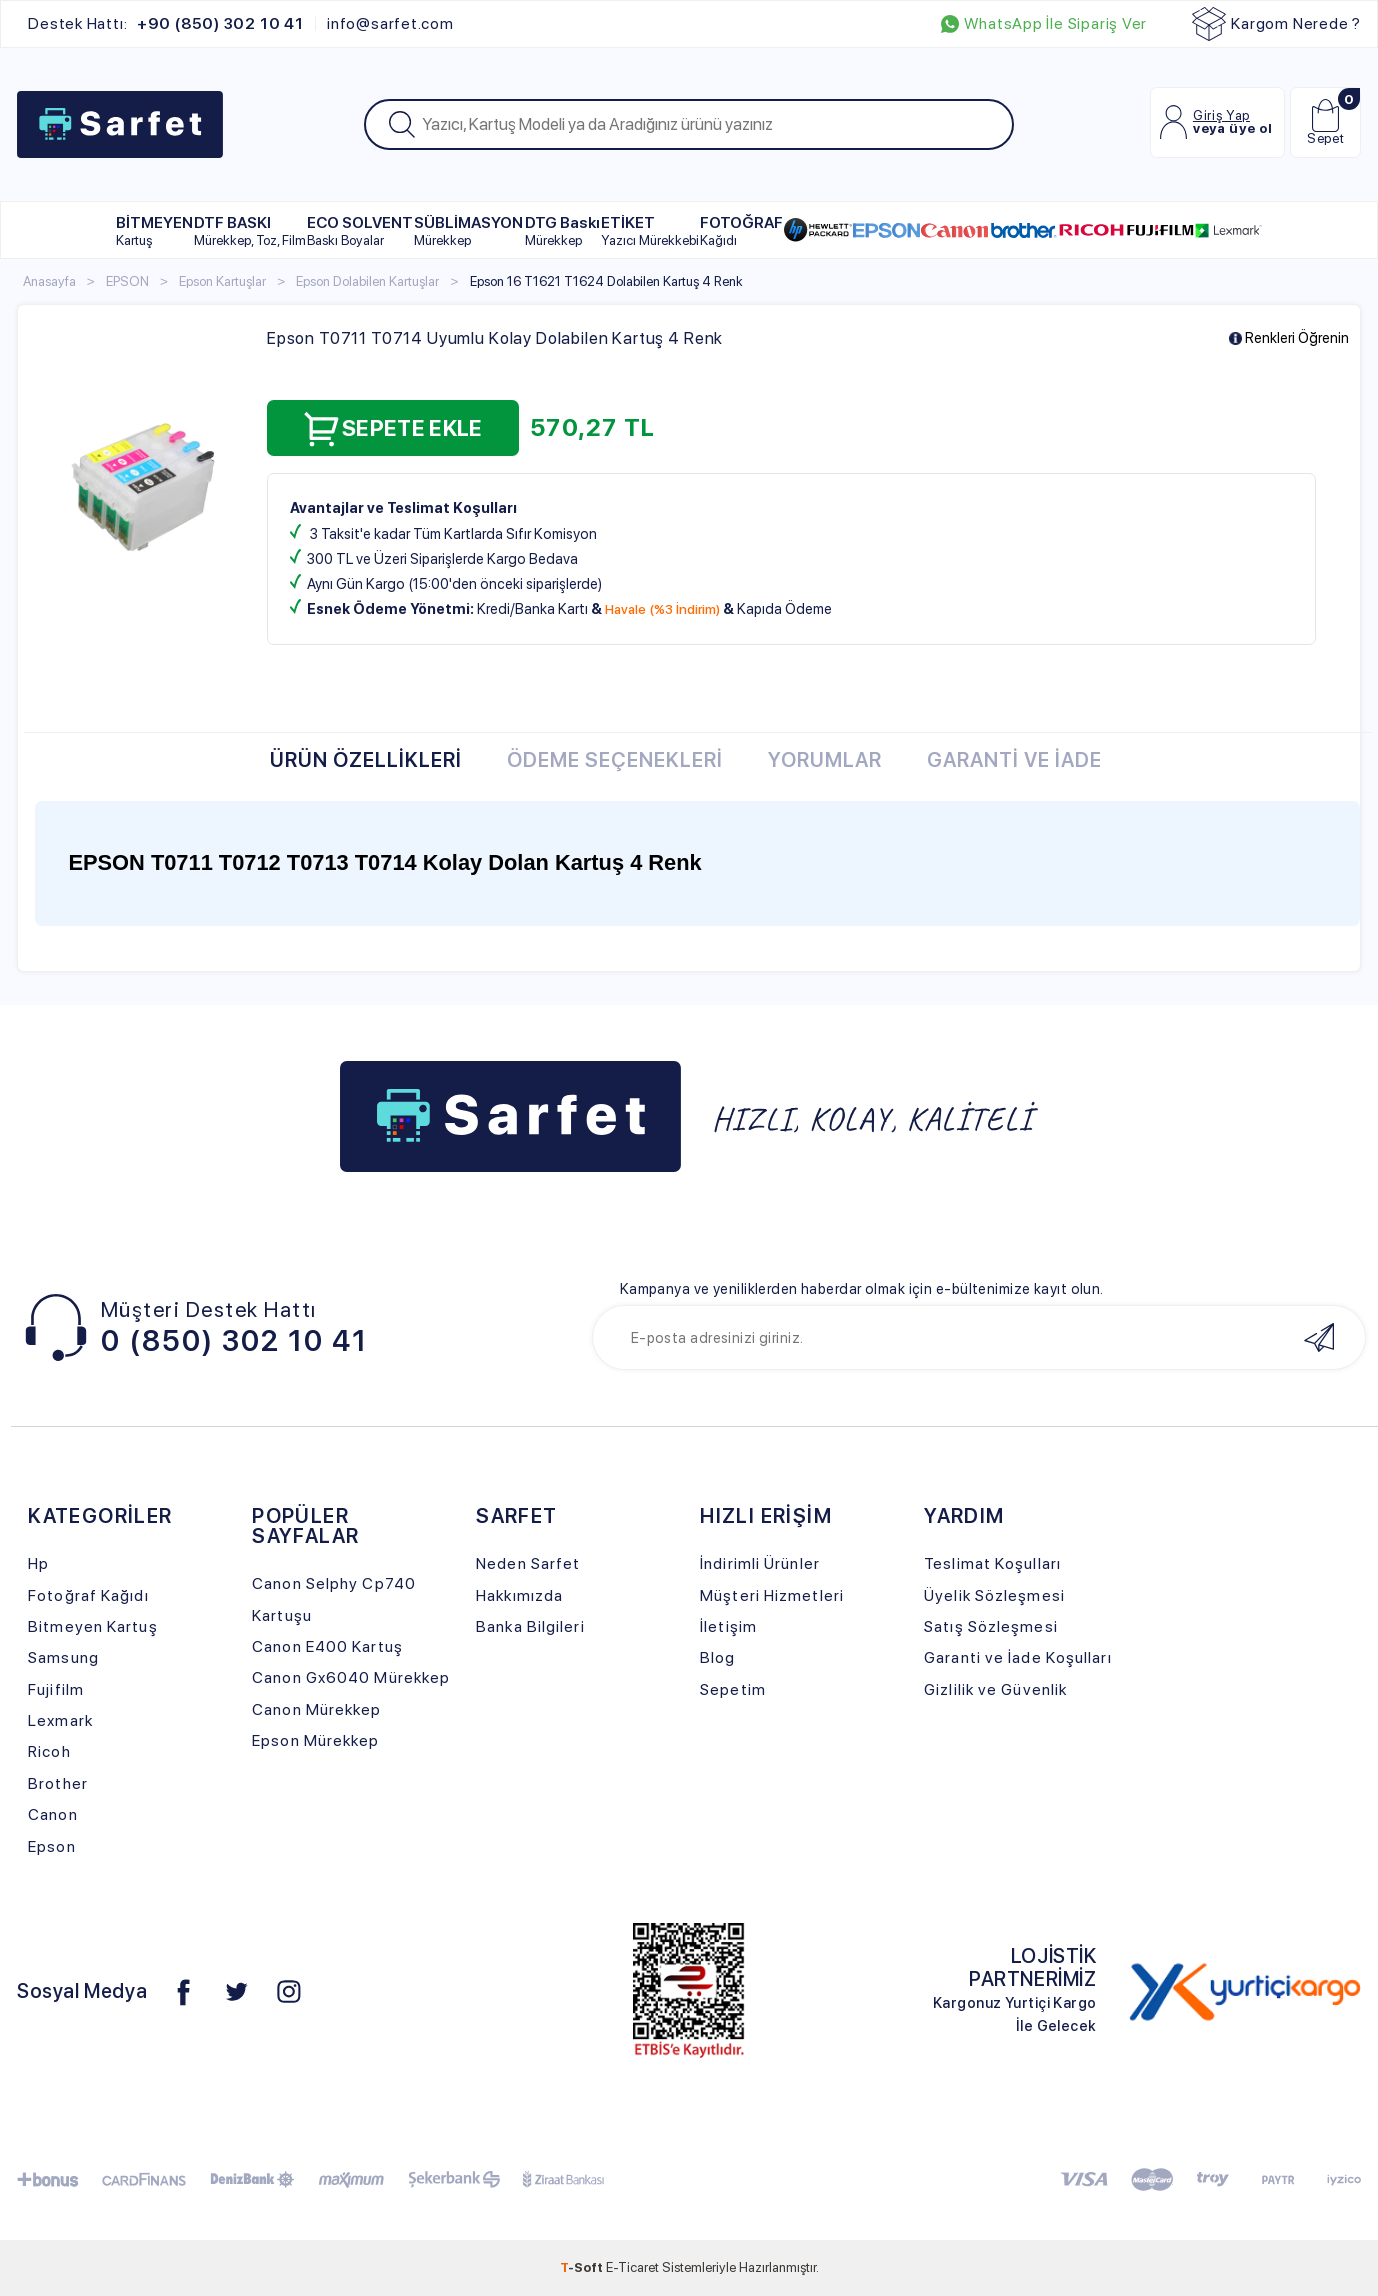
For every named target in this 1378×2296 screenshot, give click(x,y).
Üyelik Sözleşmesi (994, 1595)
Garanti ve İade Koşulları (1017, 1657)
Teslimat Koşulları (992, 1563)
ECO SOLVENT (360, 230)
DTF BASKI (250, 230)
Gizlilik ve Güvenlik (995, 1689)
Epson (52, 1846)
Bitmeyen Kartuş (92, 1626)
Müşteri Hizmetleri (772, 1595)
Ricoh (49, 1751)
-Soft (583, 2267)
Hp (38, 1563)
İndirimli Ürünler (760, 1563)
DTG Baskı (562, 230)
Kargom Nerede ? (1276, 24)
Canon (53, 1814)
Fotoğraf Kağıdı (88, 1595)
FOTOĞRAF (741, 230)
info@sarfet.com (390, 24)
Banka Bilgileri (530, 1626)
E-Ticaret (632, 2267)
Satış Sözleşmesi (991, 1626)
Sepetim (733, 1689)
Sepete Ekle (393, 428)
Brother (58, 1783)
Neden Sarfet (528, 1563)
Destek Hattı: (165, 24)
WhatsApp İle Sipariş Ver (1044, 24)
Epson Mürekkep (315, 1740)
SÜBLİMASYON (468, 230)
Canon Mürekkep (316, 1709)
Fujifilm (56, 1689)
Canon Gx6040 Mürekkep (351, 1677)
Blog (717, 1657)
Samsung (63, 1657)
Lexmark (60, 1720)
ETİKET (650, 230)
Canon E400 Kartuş (327, 1646)
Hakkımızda (519, 1595)
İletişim (728, 1626)
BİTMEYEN (154, 230)
